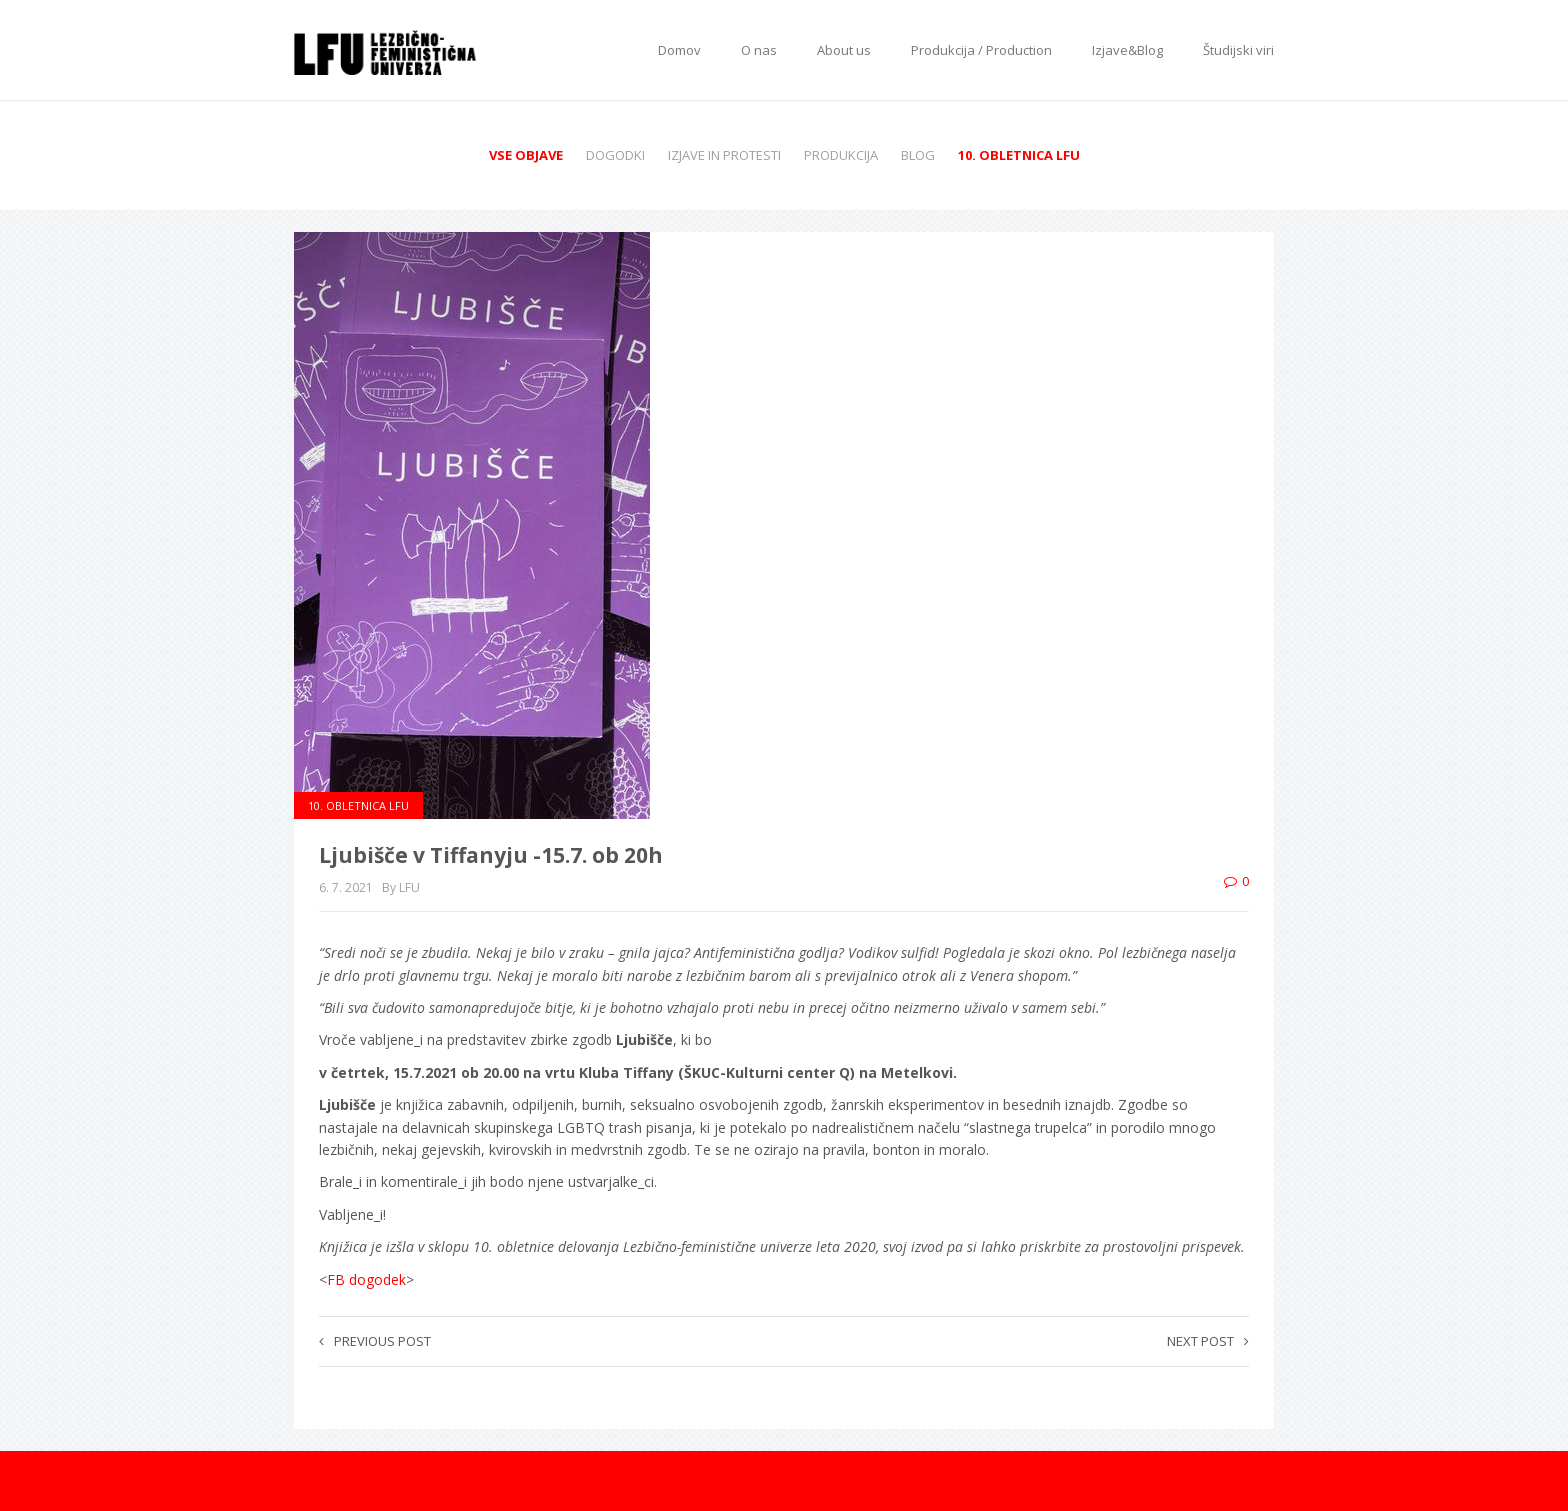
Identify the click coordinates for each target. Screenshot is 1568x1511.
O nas (759, 50)
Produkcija (841, 155)
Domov (679, 50)
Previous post (375, 1341)
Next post (1208, 1341)
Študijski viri (1238, 50)
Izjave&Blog (1127, 50)
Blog (918, 155)
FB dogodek (366, 1279)
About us (844, 50)
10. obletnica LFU (1019, 155)
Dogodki (615, 155)
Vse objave (526, 155)
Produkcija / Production (981, 50)
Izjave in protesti (724, 155)
